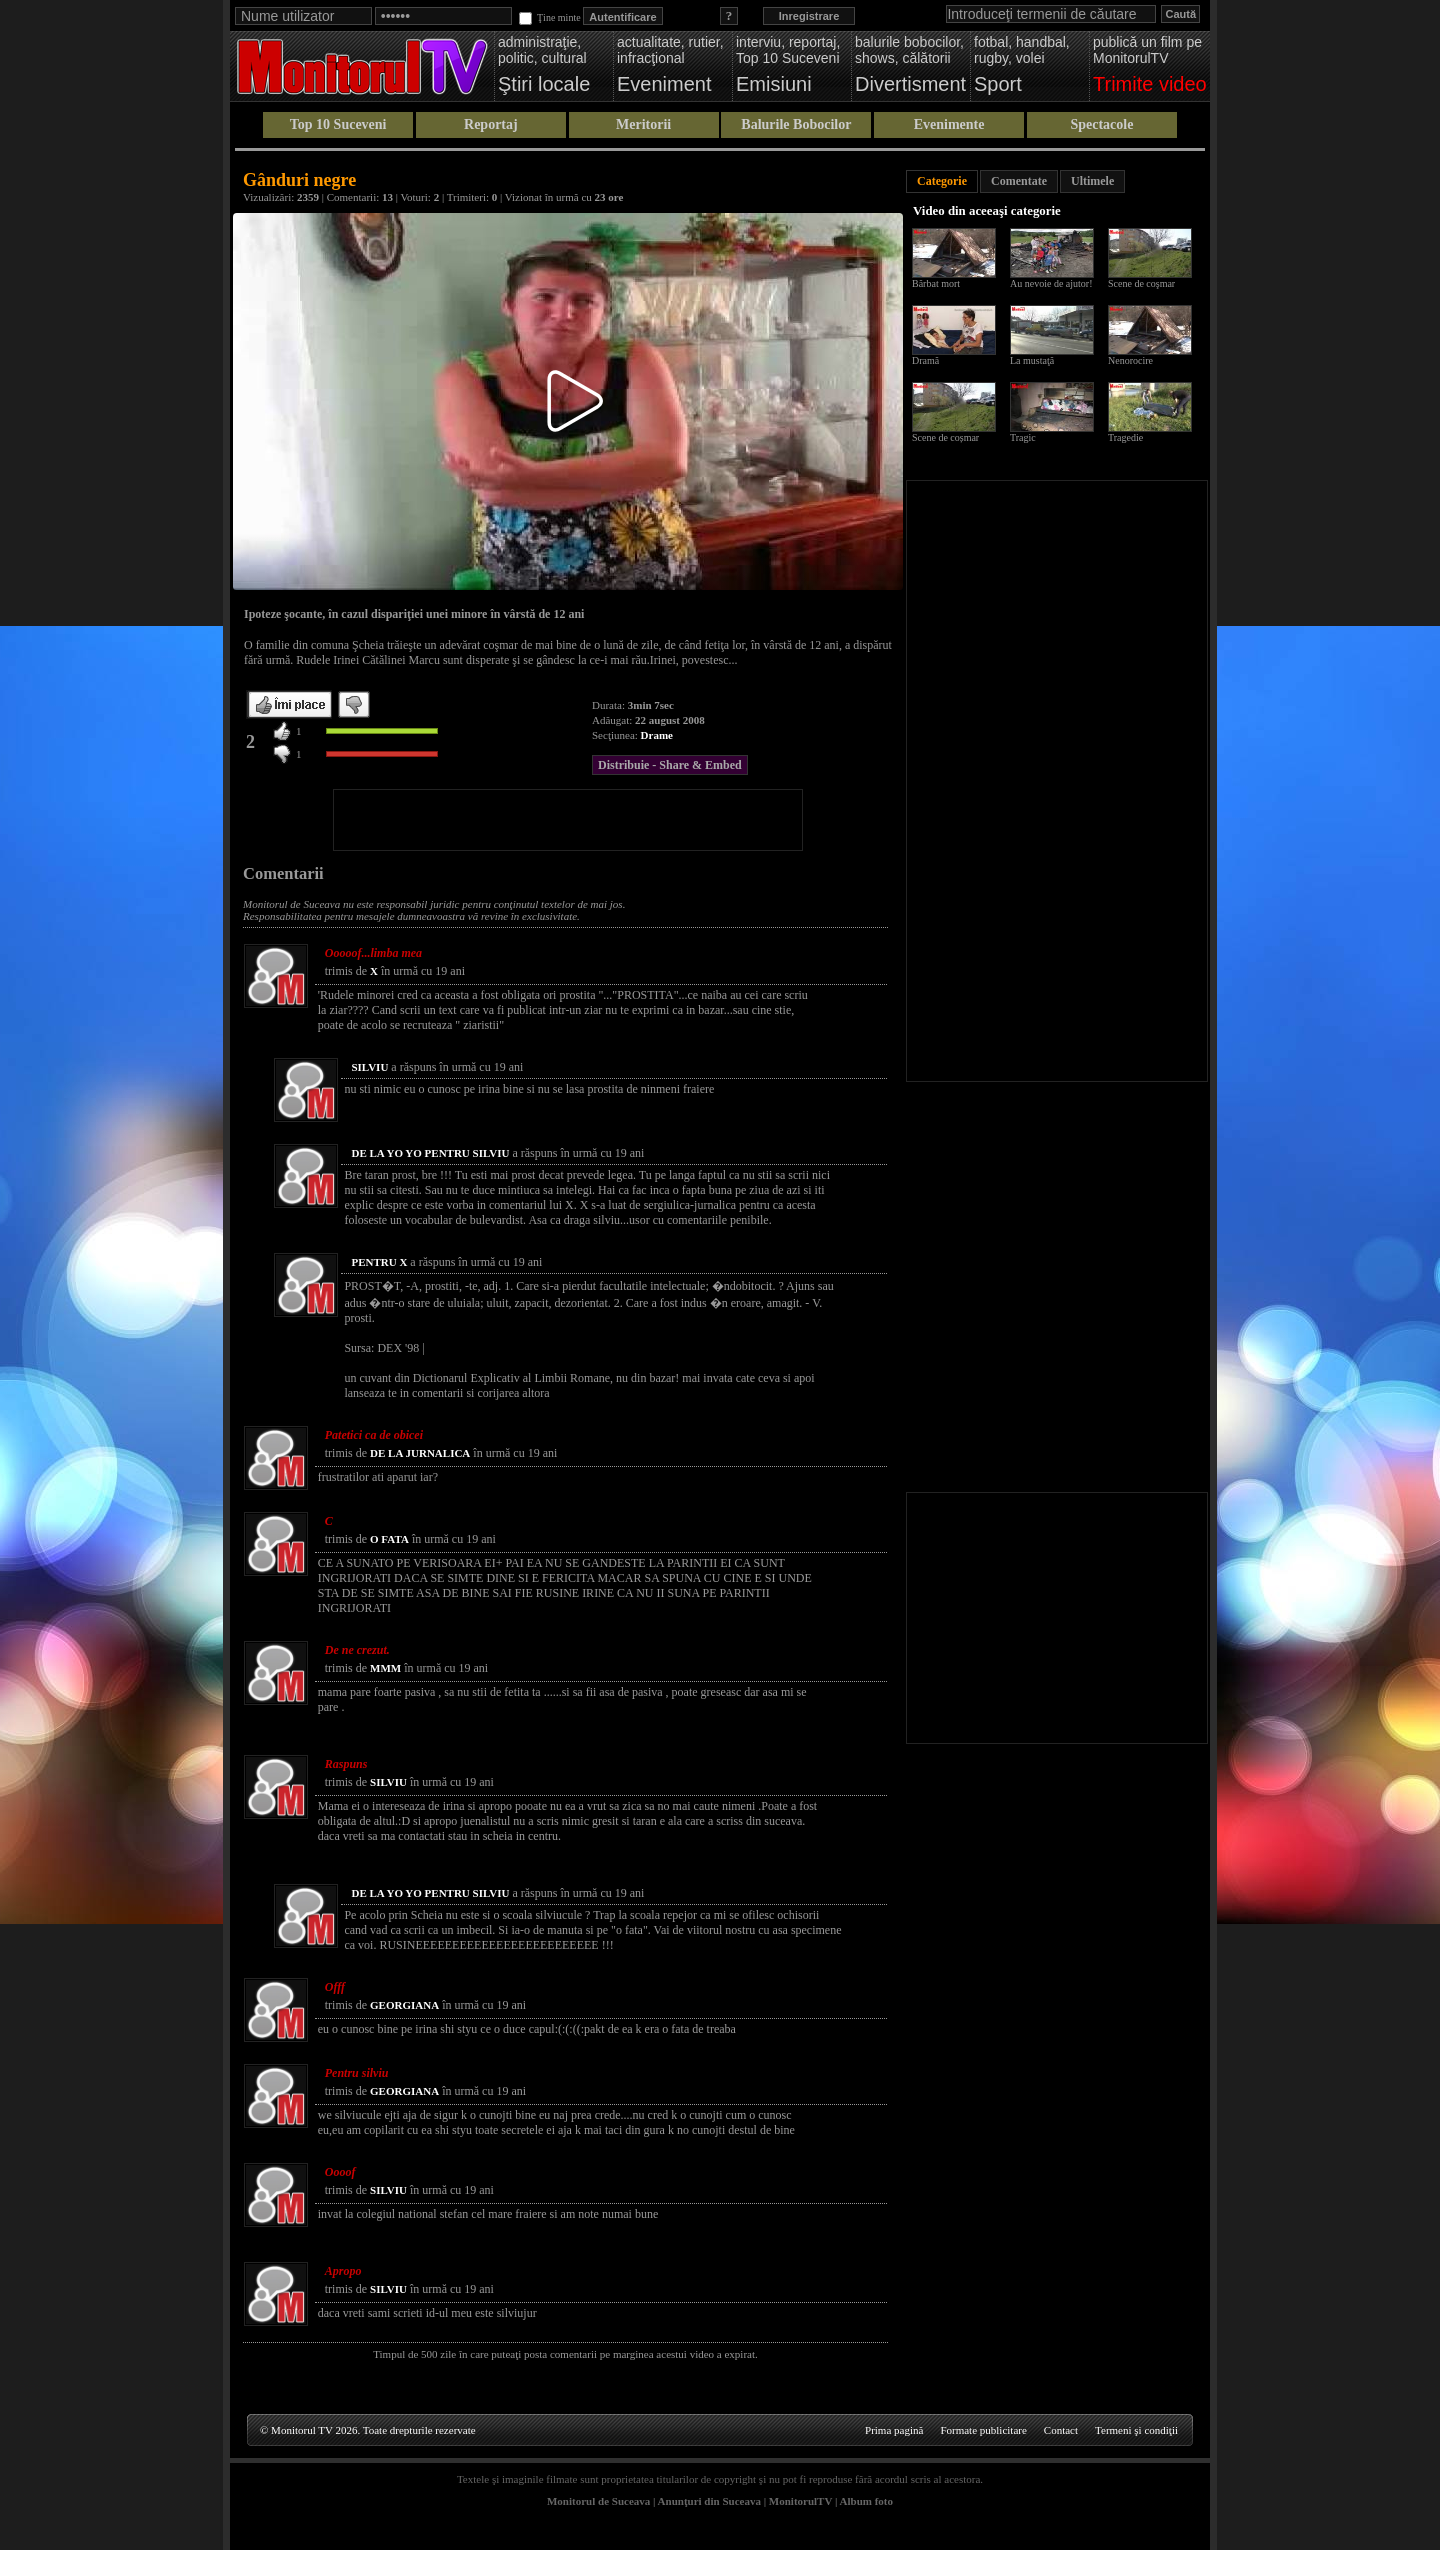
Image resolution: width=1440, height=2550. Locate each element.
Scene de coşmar (1141, 283)
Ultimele (1092, 181)
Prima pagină (894, 2430)
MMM (385, 1668)
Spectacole (1101, 124)
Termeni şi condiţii (1136, 2430)
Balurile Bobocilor (796, 124)
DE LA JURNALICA (420, 1453)
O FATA (389, 1539)
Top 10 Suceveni (338, 124)
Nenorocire (1130, 360)
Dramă (925, 360)
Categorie (942, 181)
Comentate (1019, 181)
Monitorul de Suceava (598, 2501)
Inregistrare (809, 16)
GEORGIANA (404, 2005)
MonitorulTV (800, 2501)
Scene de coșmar (945, 437)
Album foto (866, 2501)
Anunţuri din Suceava (709, 2501)
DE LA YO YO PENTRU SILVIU (430, 1153)
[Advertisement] (568, 820)
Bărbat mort (936, 283)
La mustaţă (1032, 360)
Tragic (1023, 437)
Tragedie (1125, 437)
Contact (1061, 2430)
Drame (657, 735)
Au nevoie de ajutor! (1051, 283)
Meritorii (643, 124)
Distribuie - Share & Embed (670, 765)
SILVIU (369, 1067)
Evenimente (949, 124)
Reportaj (491, 124)
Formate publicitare (983, 2430)
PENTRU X (379, 1262)
